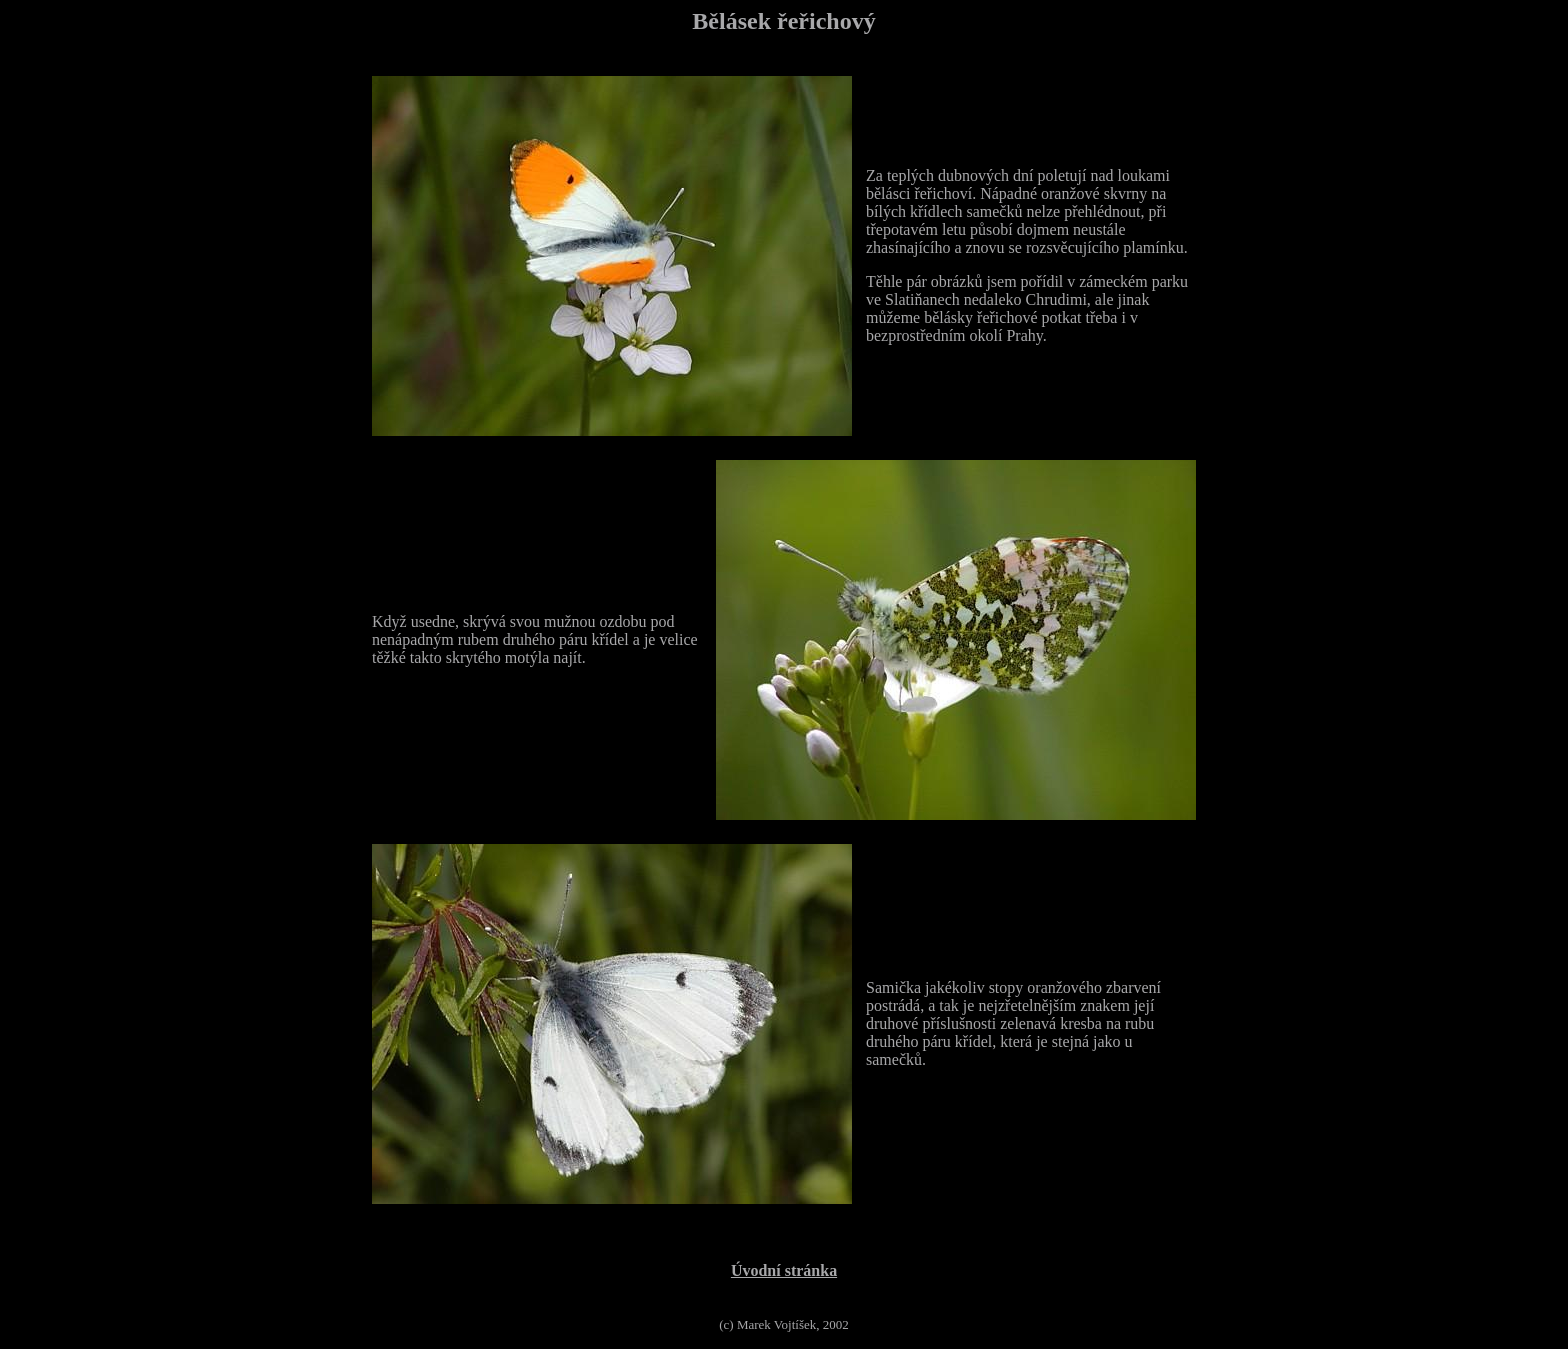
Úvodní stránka (784, 1270)
